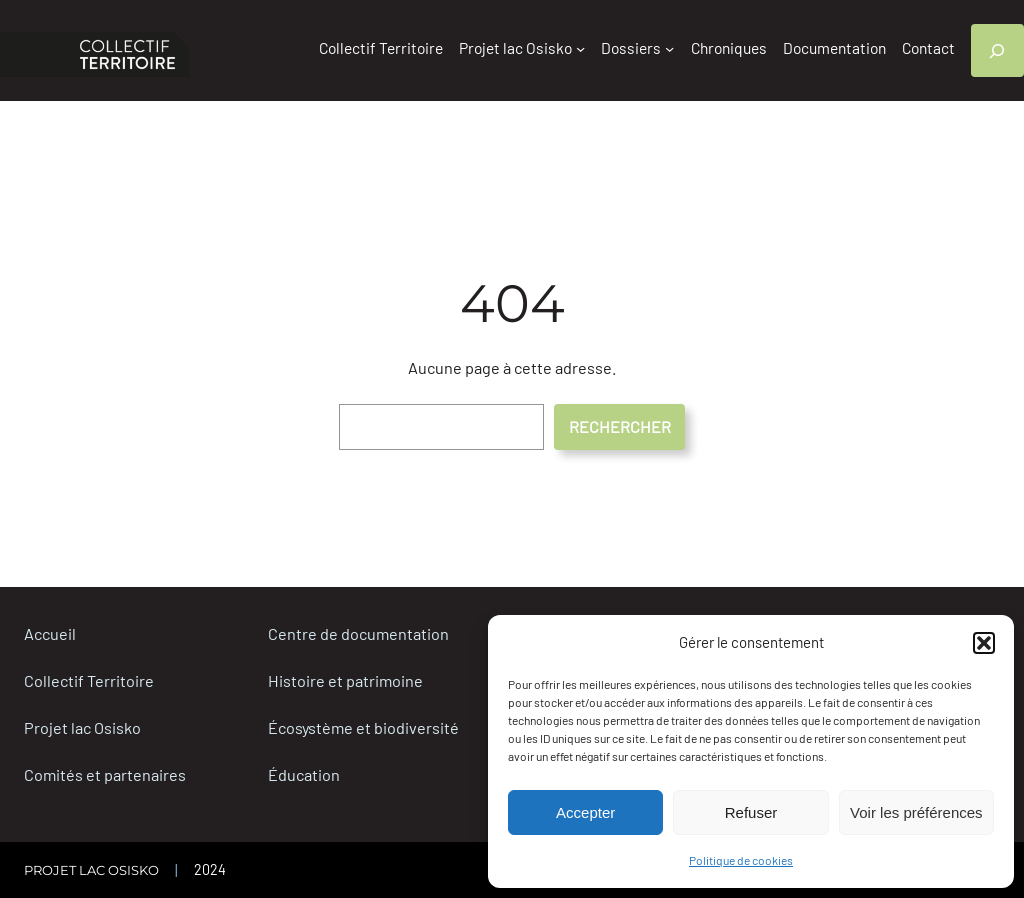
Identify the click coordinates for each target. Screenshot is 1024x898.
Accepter (585, 812)
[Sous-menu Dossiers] (669, 48)
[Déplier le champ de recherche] (997, 50)
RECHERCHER (620, 426)
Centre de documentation (358, 633)
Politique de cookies (741, 860)
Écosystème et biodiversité (363, 727)
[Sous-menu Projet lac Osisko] (580, 48)
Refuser (751, 812)
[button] (984, 643)
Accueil (50, 633)
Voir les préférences (916, 812)
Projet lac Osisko (82, 727)
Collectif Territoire (89, 680)
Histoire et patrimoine (345, 680)
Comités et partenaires (105, 774)
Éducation (304, 774)
